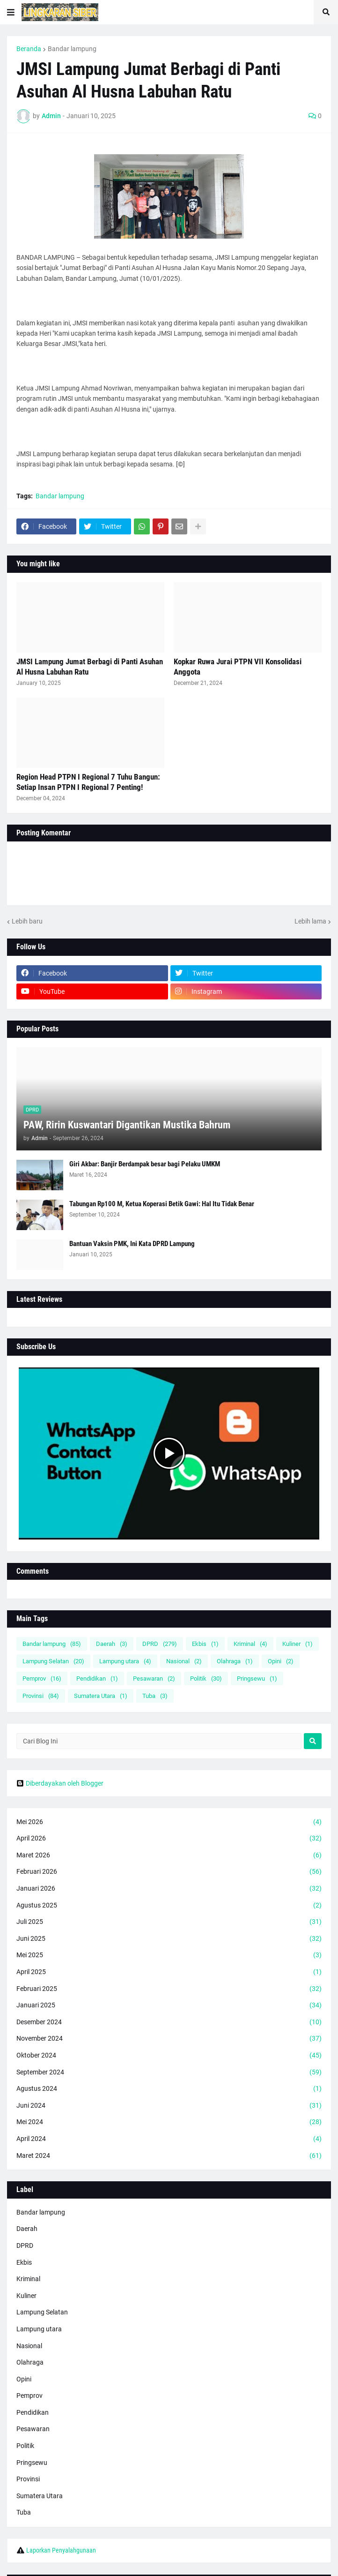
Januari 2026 (169, 1888)
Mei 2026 (169, 1822)
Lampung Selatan (53, 1661)
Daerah (111, 1644)
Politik (206, 1678)
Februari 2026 (169, 1872)
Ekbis (205, 1644)
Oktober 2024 (169, 2055)
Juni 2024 (169, 2105)
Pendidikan (97, 1678)
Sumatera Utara (100, 1696)
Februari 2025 (169, 1989)
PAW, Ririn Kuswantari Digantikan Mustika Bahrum (126, 1125)
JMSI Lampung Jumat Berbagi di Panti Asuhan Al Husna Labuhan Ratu (89, 666)
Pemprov (41, 1678)
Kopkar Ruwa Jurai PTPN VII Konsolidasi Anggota (237, 666)
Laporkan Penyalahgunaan (61, 2550)
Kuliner (297, 1644)
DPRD (159, 1644)
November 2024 (169, 2038)
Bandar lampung (72, 48)
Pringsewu (257, 1678)
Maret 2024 (169, 2156)
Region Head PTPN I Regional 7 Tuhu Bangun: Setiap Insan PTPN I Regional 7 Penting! (88, 782)
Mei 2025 (169, 1955)
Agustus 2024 (169, 2089)
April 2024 (169, 2139)
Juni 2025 (169, 1939)
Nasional (184, 1661)
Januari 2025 (169, 2005)
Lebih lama (310, 921)
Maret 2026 (169, 1855)
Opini (281, 1661)
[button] (11, 12)
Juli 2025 (169, 1922)
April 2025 (169, 1972)
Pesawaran (154, 1678)
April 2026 (169, 1838)
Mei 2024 (169, 2122)
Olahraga (235, 1661)
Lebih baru (27, 921)
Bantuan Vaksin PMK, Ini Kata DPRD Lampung (132, 1243)
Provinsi (40, 1696)
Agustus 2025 (169, 1905)
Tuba (155, 1696)
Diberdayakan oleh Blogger (59, 1783)
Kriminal (250, 1644)
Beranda (28, 48)
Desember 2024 (169, 2022)
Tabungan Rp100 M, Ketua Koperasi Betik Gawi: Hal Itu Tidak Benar (161, 1204)
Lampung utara (125, 1661)
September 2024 (169, 2072)
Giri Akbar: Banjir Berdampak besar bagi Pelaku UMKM (144, 1164)
